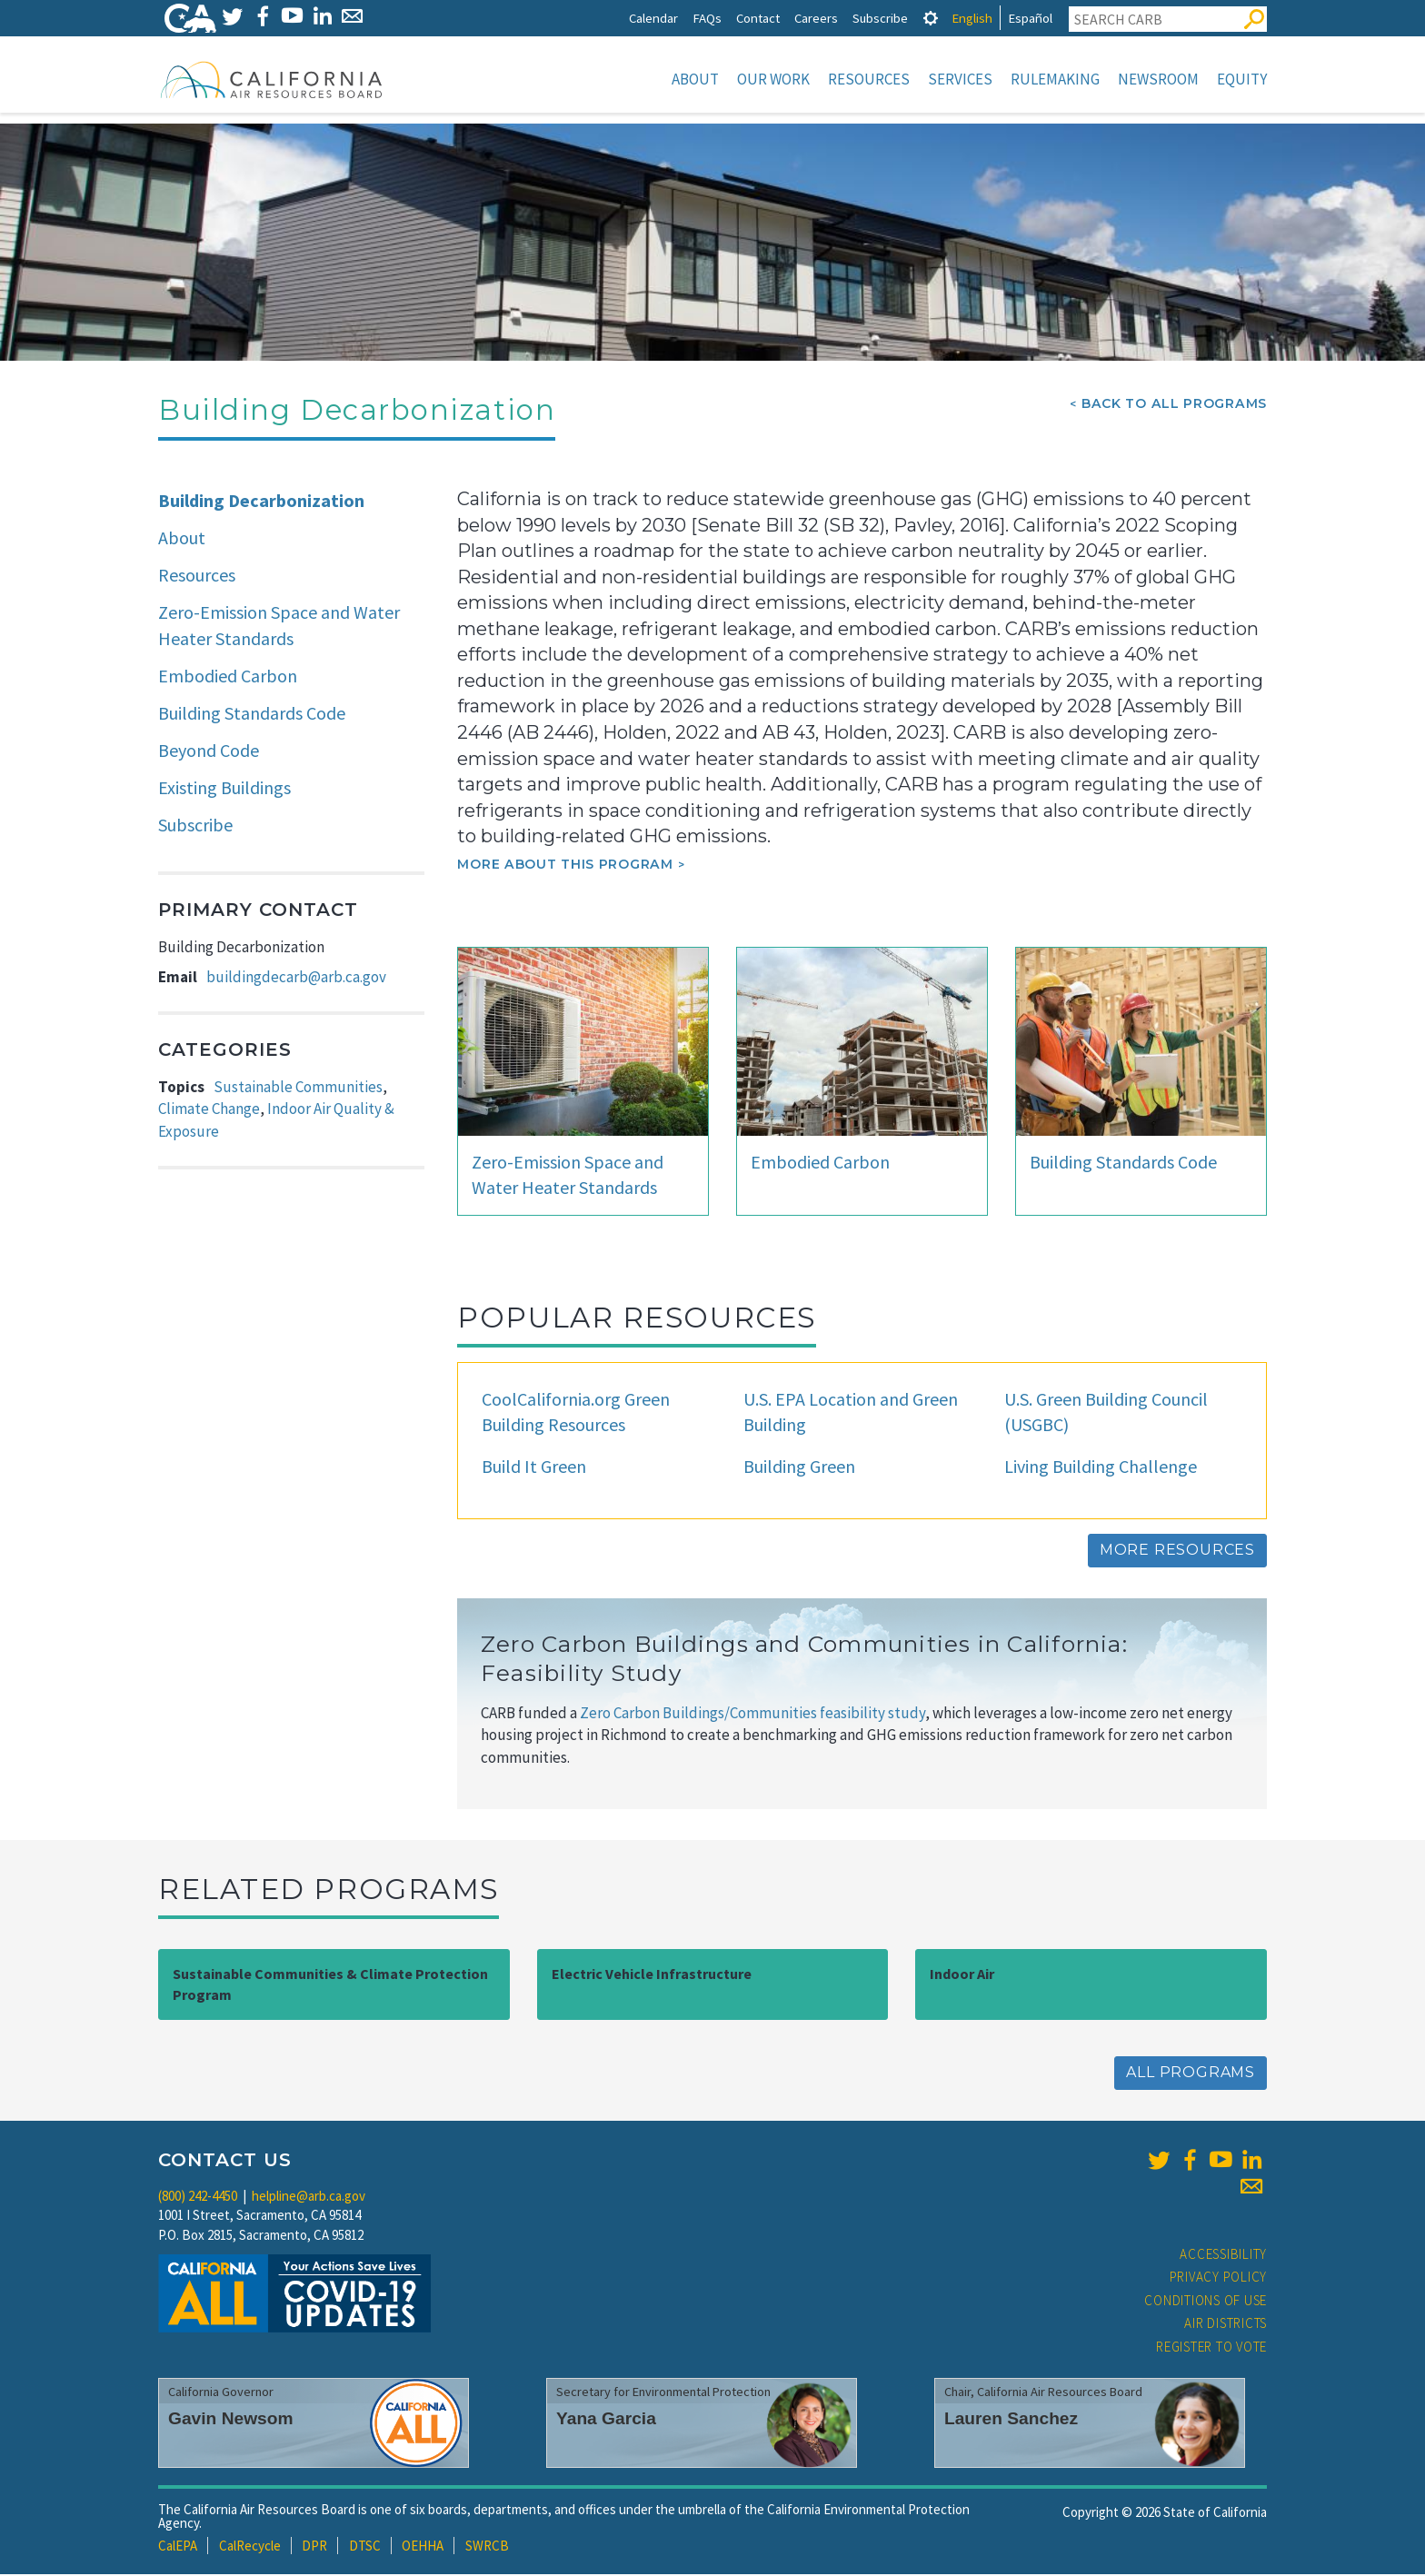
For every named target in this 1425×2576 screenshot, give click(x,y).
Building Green (799, 1468)
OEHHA (422, 2547)
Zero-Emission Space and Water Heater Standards (279, 626)
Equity (1242, 79)
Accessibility (1223, 2255)
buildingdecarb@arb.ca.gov (296, 979)
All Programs (1190, 2074)
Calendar (653, 17)
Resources (869, 79)
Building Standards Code (251, 714)
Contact (758, 17)
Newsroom (1158, 79)
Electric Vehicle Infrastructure (652, 1975)
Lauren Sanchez (1011, 2420)
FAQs (707, 17)
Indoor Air (962, 1975)
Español (1030, 17)
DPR (314, 2547)
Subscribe (880, 17)
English (972, 17)
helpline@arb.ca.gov (308, 2197)
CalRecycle (250, 2547)
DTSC (365, 2547)
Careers (816, 17)
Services (960, 79)
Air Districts (1225, 2324)
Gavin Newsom (231, 2420)
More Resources (1177, 1551)
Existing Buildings (224, 789)
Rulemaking (1055, 79)
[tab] (930, 18)
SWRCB (487, 2547)
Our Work (773, 79)
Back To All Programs (1174, 405)
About (695, 79)
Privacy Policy (1219, 2278)
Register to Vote (1211, 2348)
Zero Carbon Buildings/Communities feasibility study (752, 1715)
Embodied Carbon (227, 677)
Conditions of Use (1205, 2302)
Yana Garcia (606, 2420)
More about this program (565, 866)
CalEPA (177, 2547)
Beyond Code (208, 752)
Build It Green (534, 1468)
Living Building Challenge (1100, 1468)
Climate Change (209, 1110)
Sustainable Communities (298, 1089)
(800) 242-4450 (197, 2197)
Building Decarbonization (261, 502)
